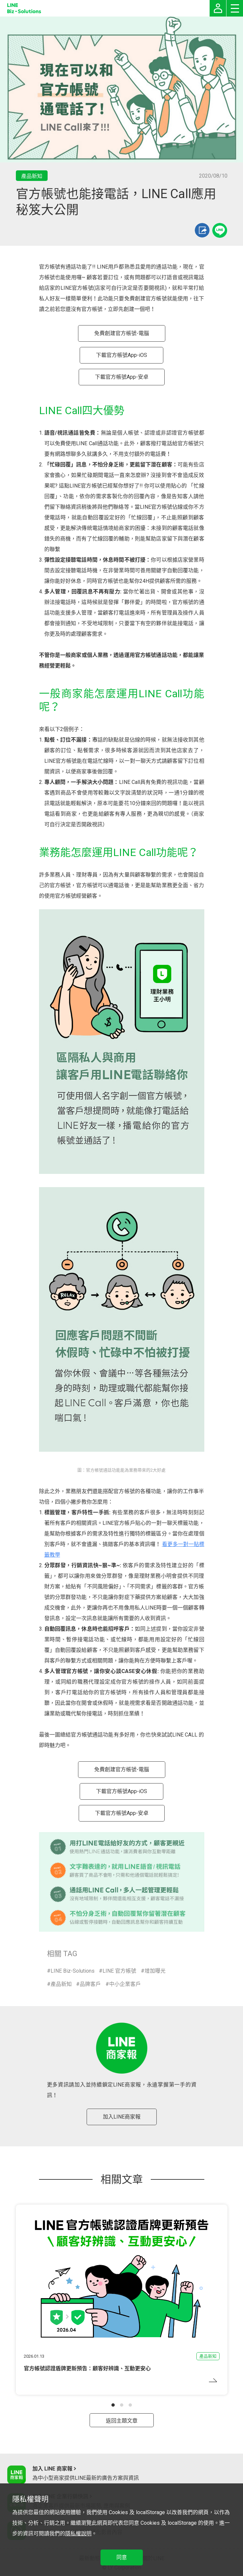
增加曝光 (155, 1971)
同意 (121, 2557)
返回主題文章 (122, 2421)
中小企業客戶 (125, 1984)
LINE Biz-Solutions (73, 1971)
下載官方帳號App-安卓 (121, 377)
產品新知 (61, 1984)
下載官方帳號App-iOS (121, 355)
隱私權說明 (78, 2533)
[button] (113, 2405)
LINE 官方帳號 (119, 1971)
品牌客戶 (90, 1984)
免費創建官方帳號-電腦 (121, 333)
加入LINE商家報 (122, 2117)
